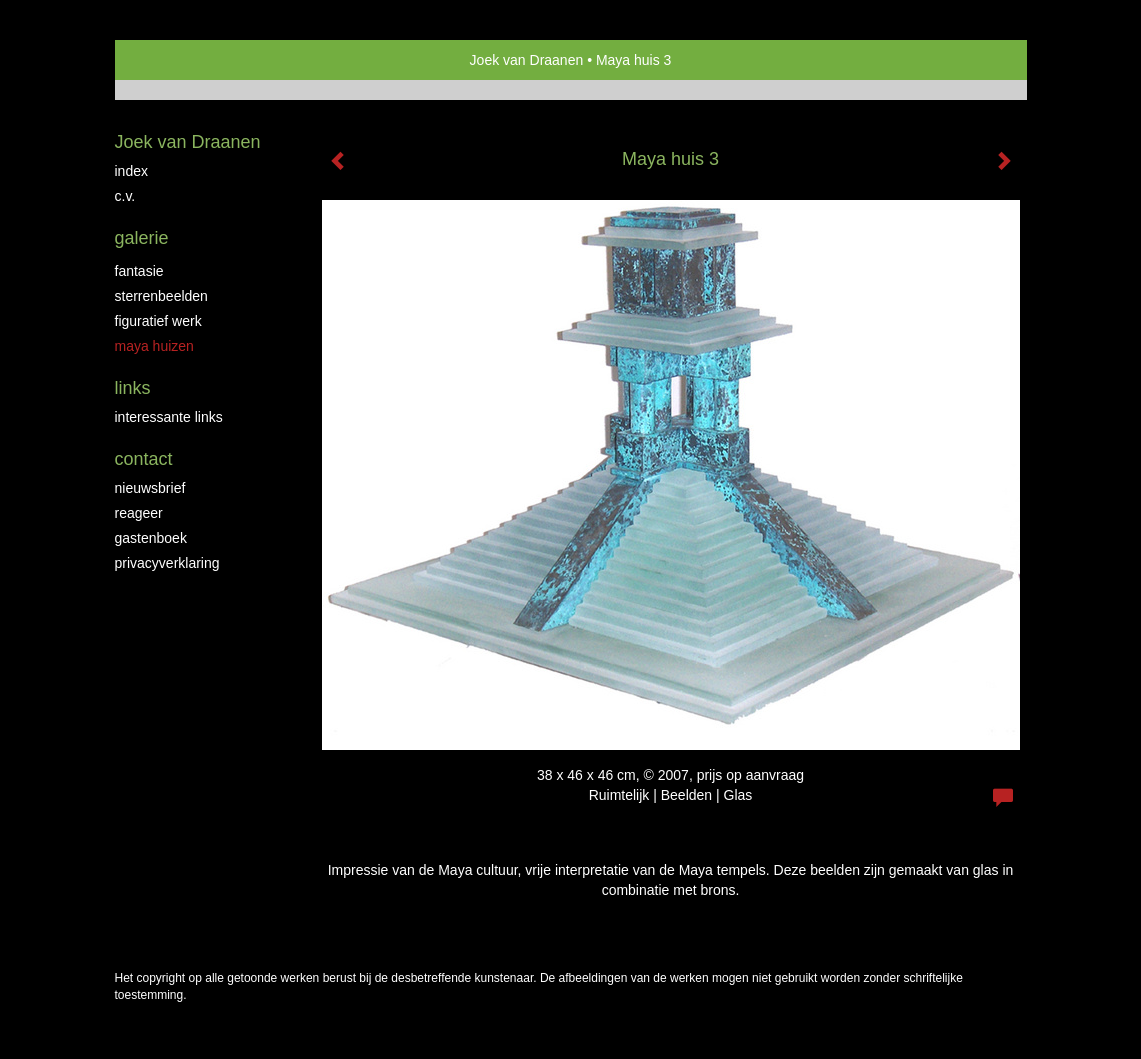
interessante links (169, 417)
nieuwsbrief (150, 488)
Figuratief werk (158, 321)
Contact (144, 459)
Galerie (142, 238)
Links (133, 388)
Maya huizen (154, 346)
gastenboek (151, 538)
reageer (139, 513)
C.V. (125, 196)
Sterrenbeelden (161, 296)
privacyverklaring (167, 563)
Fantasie (139, 271)
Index (131, 171)
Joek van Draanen (527, 60)
